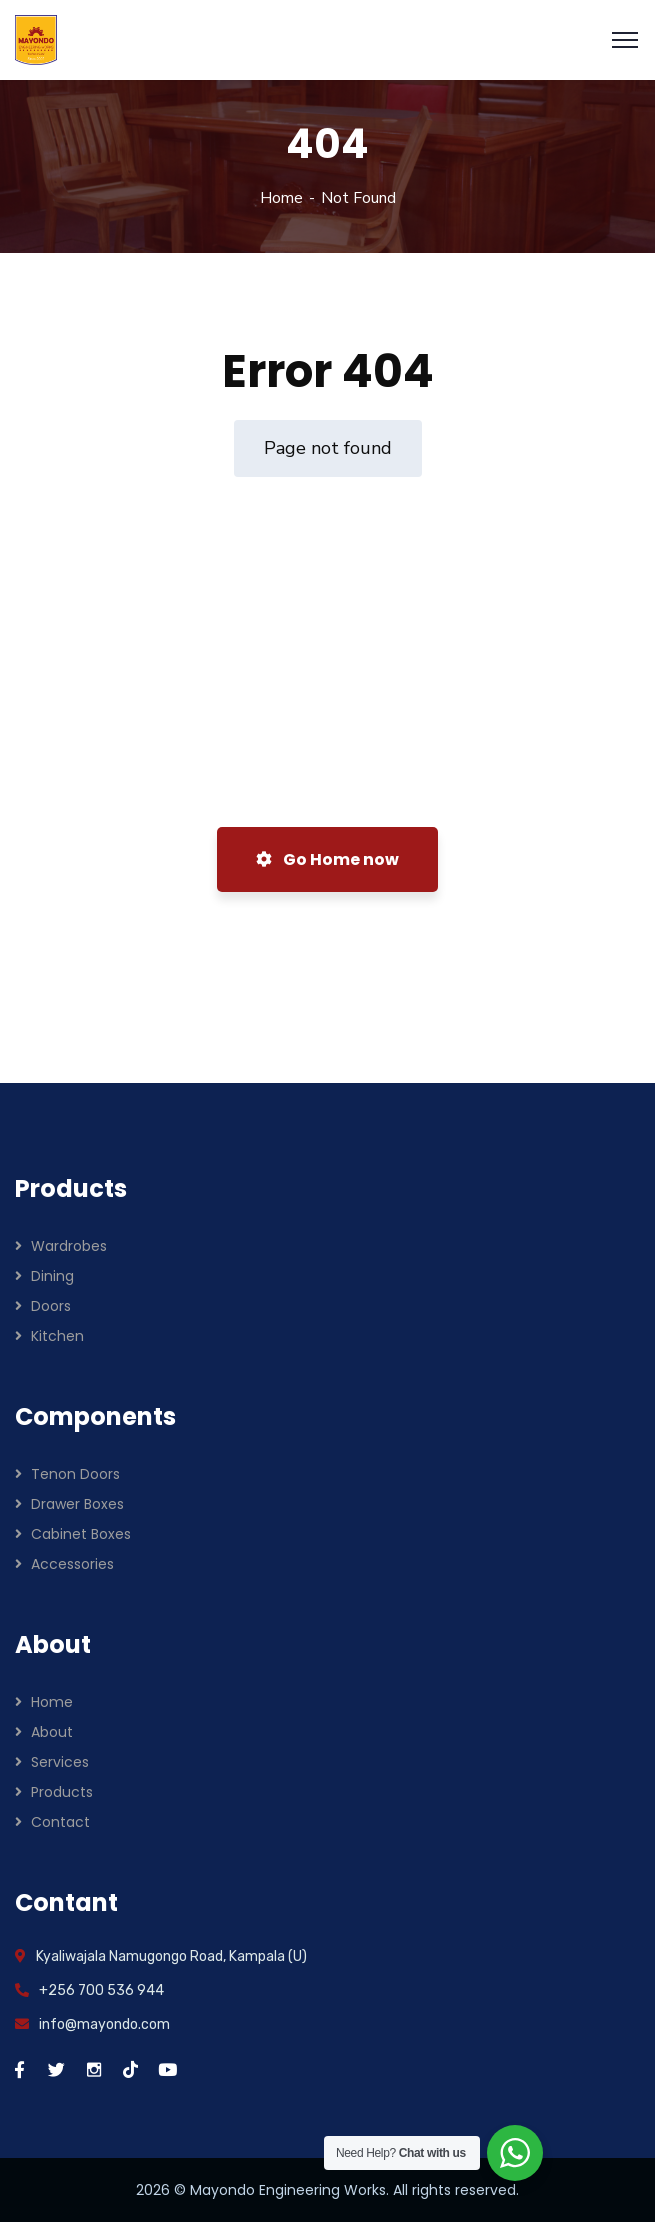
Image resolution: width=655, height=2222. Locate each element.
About (52, 1732)
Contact (60, 1822)
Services (60, 1762)
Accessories (72, 1564)
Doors (51, 1306)
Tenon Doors (75, 1474)
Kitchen (57, 1336)
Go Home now (327, 859)
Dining (52, 1276)
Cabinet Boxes (81, 1534)
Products (62, 1792)
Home (281, 198)
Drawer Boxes (77, 1504)
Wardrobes (69, 1246)
